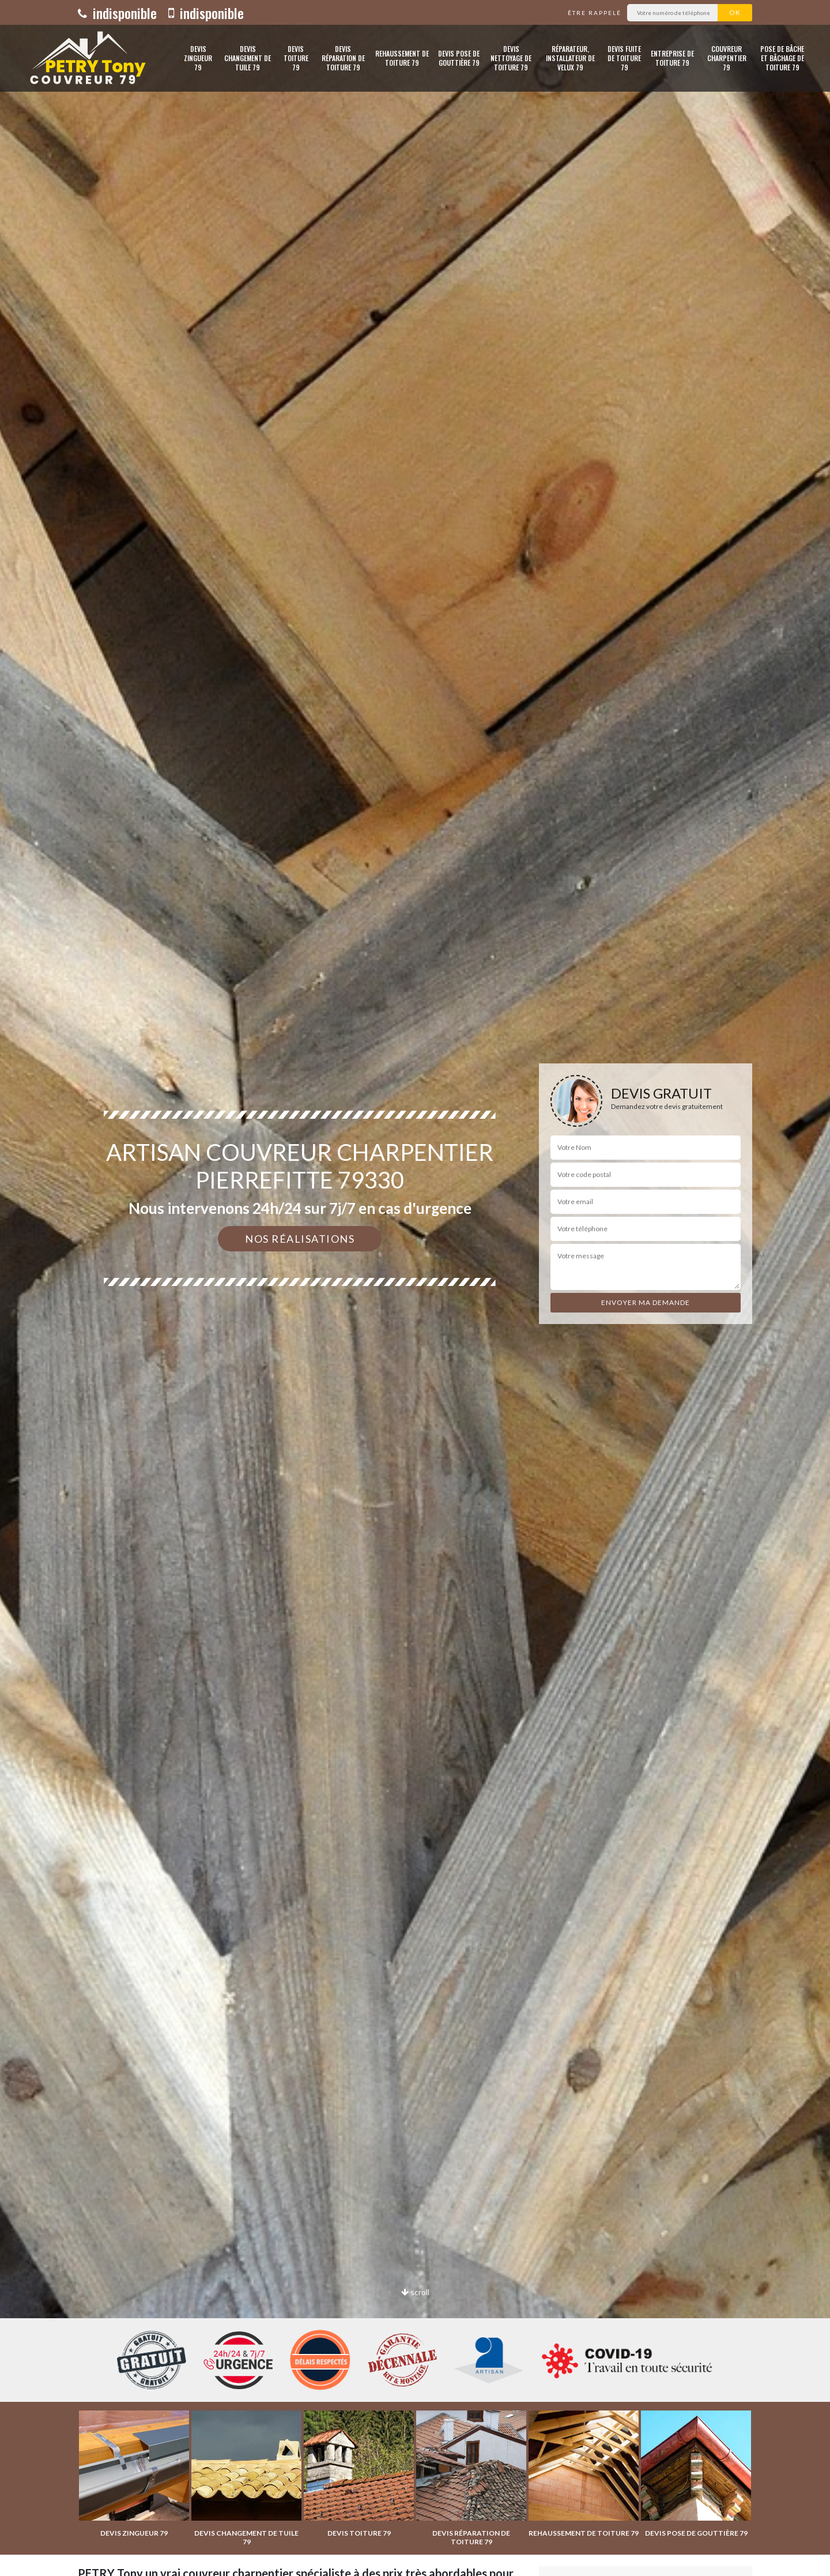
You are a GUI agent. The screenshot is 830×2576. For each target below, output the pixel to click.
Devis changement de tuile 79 (247, 58)
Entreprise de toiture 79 (672, 57)
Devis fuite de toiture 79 (624, 58)
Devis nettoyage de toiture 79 (511, 58)
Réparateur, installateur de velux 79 (570, 58)
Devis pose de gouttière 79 (459, 57)
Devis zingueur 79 (198, 58)
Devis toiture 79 (296, 58)
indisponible (117, 12)
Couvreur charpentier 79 (726, 58)
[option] (415, 1288)
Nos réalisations (299, 1238)
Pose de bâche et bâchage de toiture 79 (782, 58)
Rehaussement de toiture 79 (402, 57)
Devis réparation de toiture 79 (343, 58)
